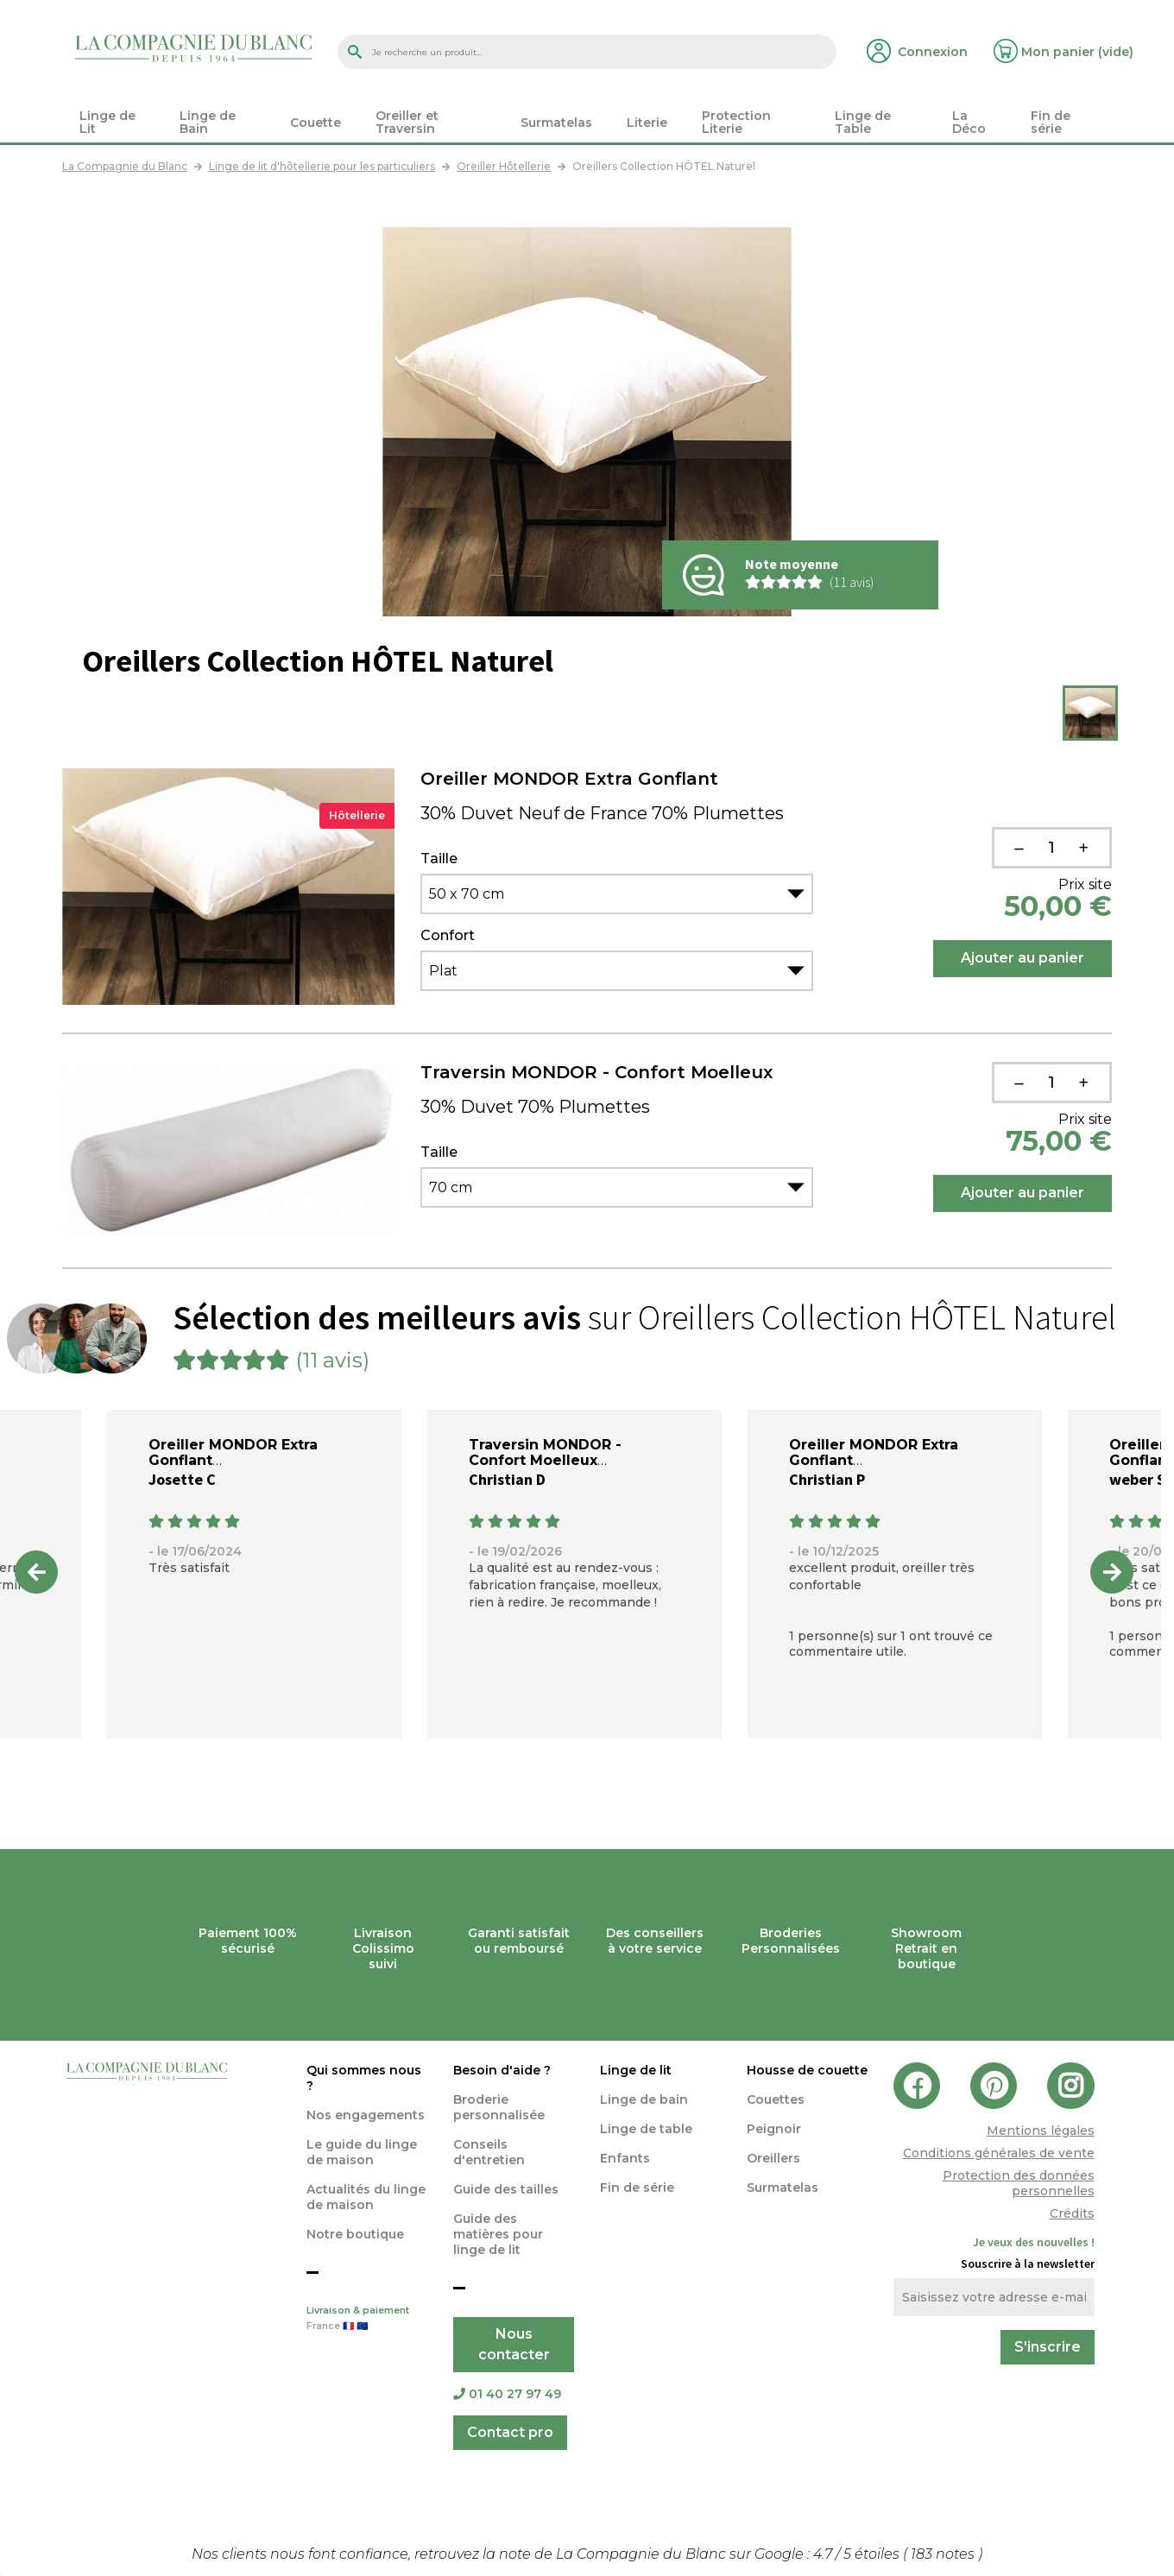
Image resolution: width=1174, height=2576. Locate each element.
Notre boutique (355, 2234)
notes (944, 2554)
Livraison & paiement (366, 2319)
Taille (439, 859)
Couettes (776, 2099)
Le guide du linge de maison (361, 2152)
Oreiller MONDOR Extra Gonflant (569, 778)
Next (1111, 1572)
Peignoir (774, 2129)
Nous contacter (514, 2344)
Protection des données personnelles (1019, 2183)
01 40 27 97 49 (507, 2394)
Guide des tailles (506, 2189)
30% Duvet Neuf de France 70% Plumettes (602, 813)
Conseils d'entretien (489, 2152)
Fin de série (637, 2187)
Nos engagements (365, 2115)
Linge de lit (636, 2070)
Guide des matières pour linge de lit (498, 2234)
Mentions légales (1041, 2130)
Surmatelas (782, 2187)
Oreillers (773, 2158)
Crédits (1072, 2213)
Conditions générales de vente (999, 2153)
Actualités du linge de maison (366, 2197)
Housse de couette (807, 2070)
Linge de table (646, 2129)
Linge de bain (644, 2099)
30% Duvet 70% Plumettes (535, 1106)
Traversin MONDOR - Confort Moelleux (596, 1072)
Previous (36, 1572)
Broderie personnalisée (499, 2107)
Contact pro (510, 2432)
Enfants (625, 2158)
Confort (447, 936)
